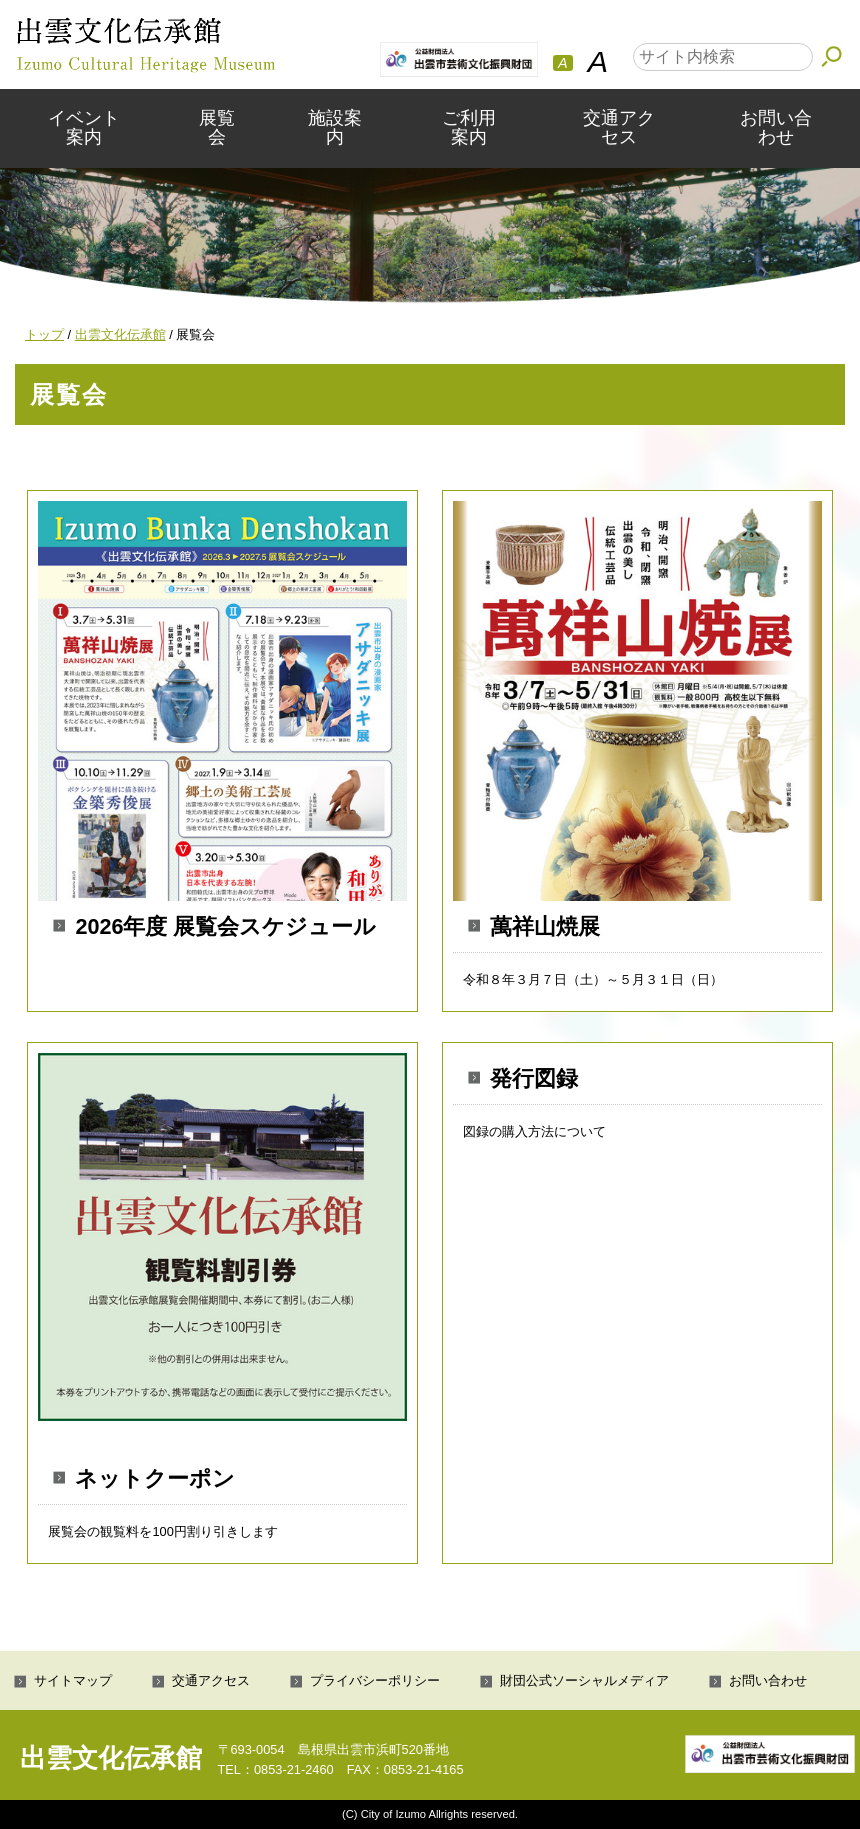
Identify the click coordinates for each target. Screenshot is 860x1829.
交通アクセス (619, 127)
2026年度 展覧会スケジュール (225, 926)
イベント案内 (84, 127)
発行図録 (534, 1078)
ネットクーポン (155, 1478)
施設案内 (335, 127)
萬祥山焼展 (545, 926)
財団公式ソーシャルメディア (584, 1680)
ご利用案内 (469, 127)
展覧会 (217, 127)
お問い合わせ (776, 127)
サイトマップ (73, 1680)
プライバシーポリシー (375, 1680)
